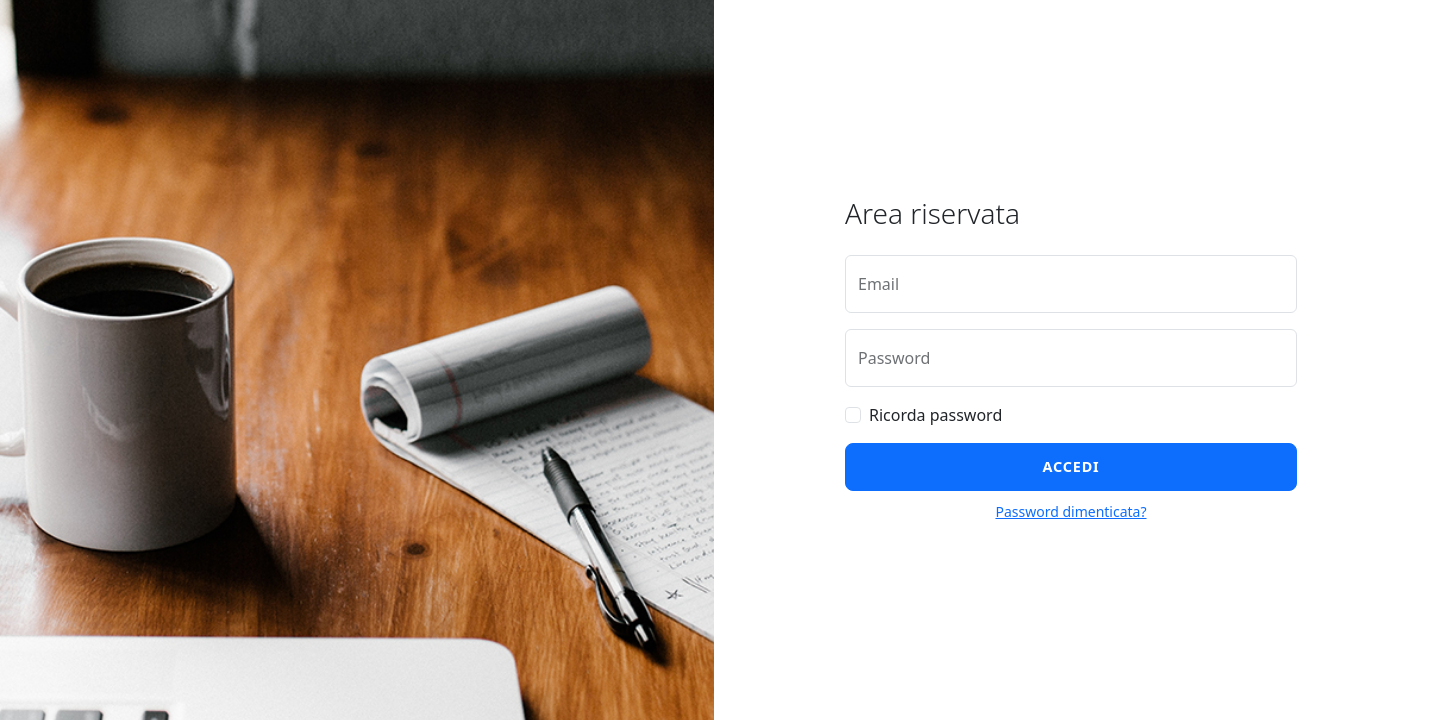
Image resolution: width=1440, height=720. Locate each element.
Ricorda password (935, 415)
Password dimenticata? (1070, 511)
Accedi (1071, 466)
